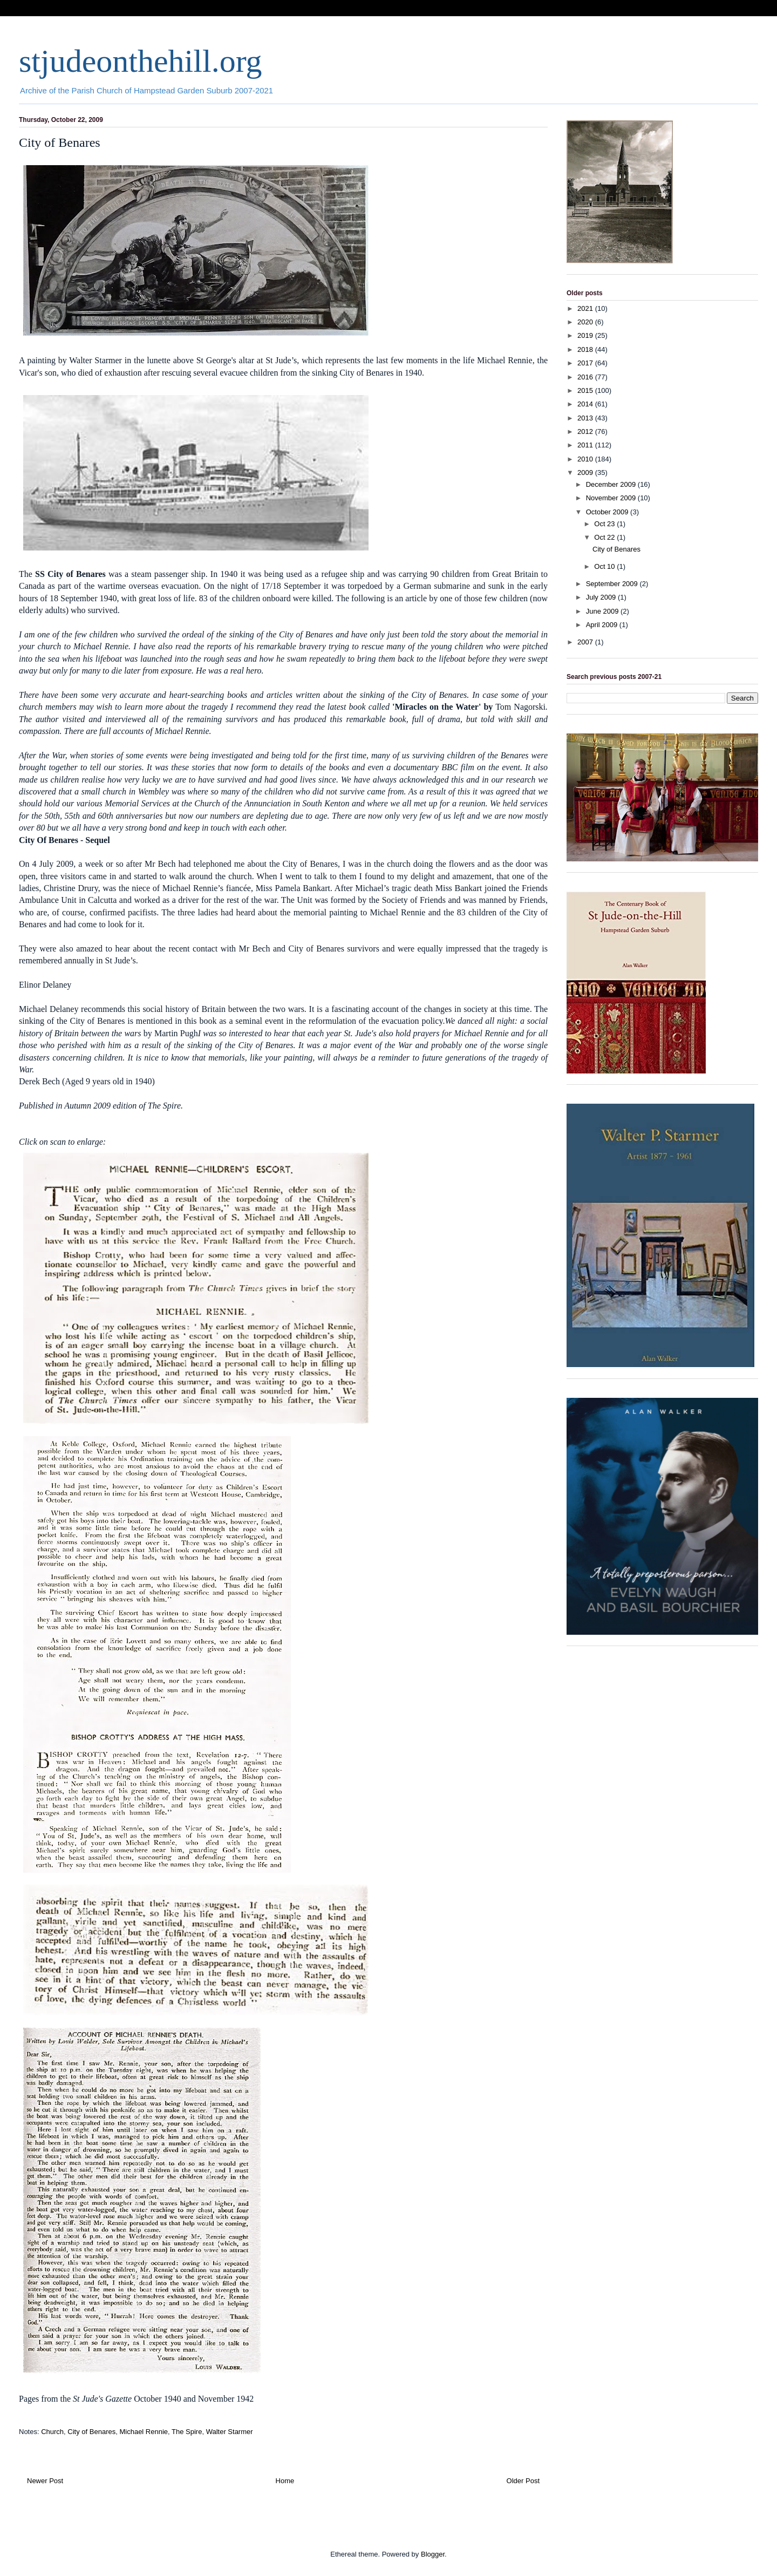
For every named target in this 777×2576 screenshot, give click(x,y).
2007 (586, 642)
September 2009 (613, 584)
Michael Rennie (143, 2432)
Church (52, 2432)
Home (285, 2481)
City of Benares (91, 2432)
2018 (586, 349)
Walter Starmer (229, 2432)
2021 (586, 308)
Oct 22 (605, 537)
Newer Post (45, 2481)
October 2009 (608, 512)
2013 (586, 418)
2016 (586, 377)
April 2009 (602, 625)
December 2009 (612, 484)
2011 (586, 445)
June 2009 (603, 611)
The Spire (187, 2432)
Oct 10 (605, 566)
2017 (586, 363)
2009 (586, 472)
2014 (586, 404)
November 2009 (612, 498)
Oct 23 (605, 524)
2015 (586, 390)
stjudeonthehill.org (140, 61)
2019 (586, 335)
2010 (586, 459)
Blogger (433, 2554)
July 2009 (602, 597)
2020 (586, 322)
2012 (586, 431)
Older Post (523, 2481)
